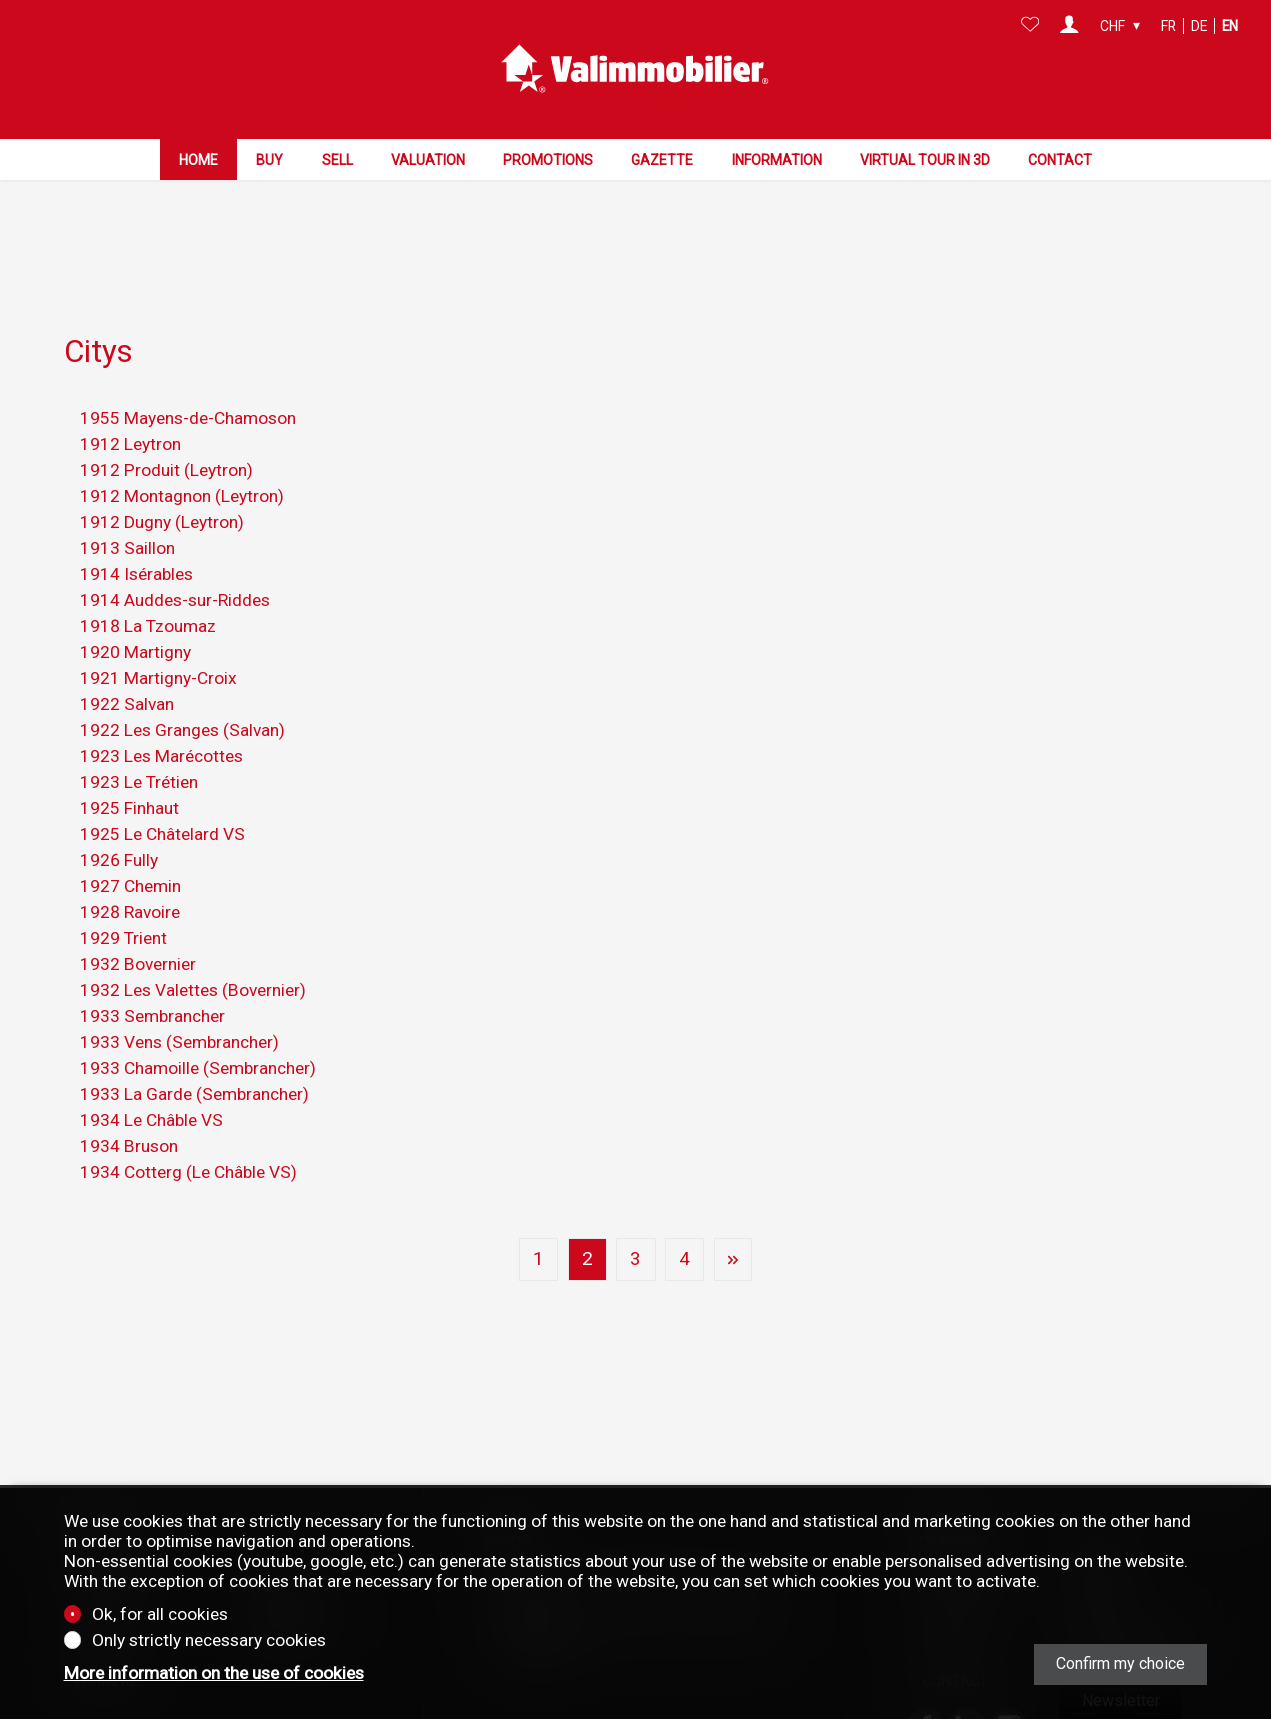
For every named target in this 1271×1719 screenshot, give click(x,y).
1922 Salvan (127, 664)
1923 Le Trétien (139, 742)
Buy (269, 158)
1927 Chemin (130, 846)
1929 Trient (123, 898)
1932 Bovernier (138, 924)
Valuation (428, 158)
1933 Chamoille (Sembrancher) (198, 1028)
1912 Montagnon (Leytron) (182, 456)
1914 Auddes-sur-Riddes (175, 560)
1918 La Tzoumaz (148, 586)
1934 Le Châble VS (151, 1080)
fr (1168, 26)
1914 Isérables (136, 534)
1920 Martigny (135, 612)
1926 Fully (119, 820)
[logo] (636, 68)
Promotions (548, 158)
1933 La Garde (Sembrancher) (194, 1054)
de (1199, 26)
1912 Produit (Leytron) (166, 430)
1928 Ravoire (130, 872)
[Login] (1069, 26)
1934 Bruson (129, 1106)
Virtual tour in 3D (925, 158)
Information (777, 158)
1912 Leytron (130, 404)
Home (198, 158)
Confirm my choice (1120, 1663)
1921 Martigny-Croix (158, 638)
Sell (337, 158)
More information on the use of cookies (214, 1673)
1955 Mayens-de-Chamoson (188, 378)
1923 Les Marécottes (161, 716)
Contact (1060, 158)
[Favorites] (1030, 26)
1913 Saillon (127, 508)
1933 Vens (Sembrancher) (179, 1002)
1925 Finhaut (129, 768)
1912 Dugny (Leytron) (162, 482)
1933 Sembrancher (152, 976)
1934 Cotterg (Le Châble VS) (188, 1132)
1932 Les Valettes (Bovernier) (193, 950)
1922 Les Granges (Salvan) (182, 690)
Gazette (662, 158)
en (1230, 26)
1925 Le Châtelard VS (162, 794)
